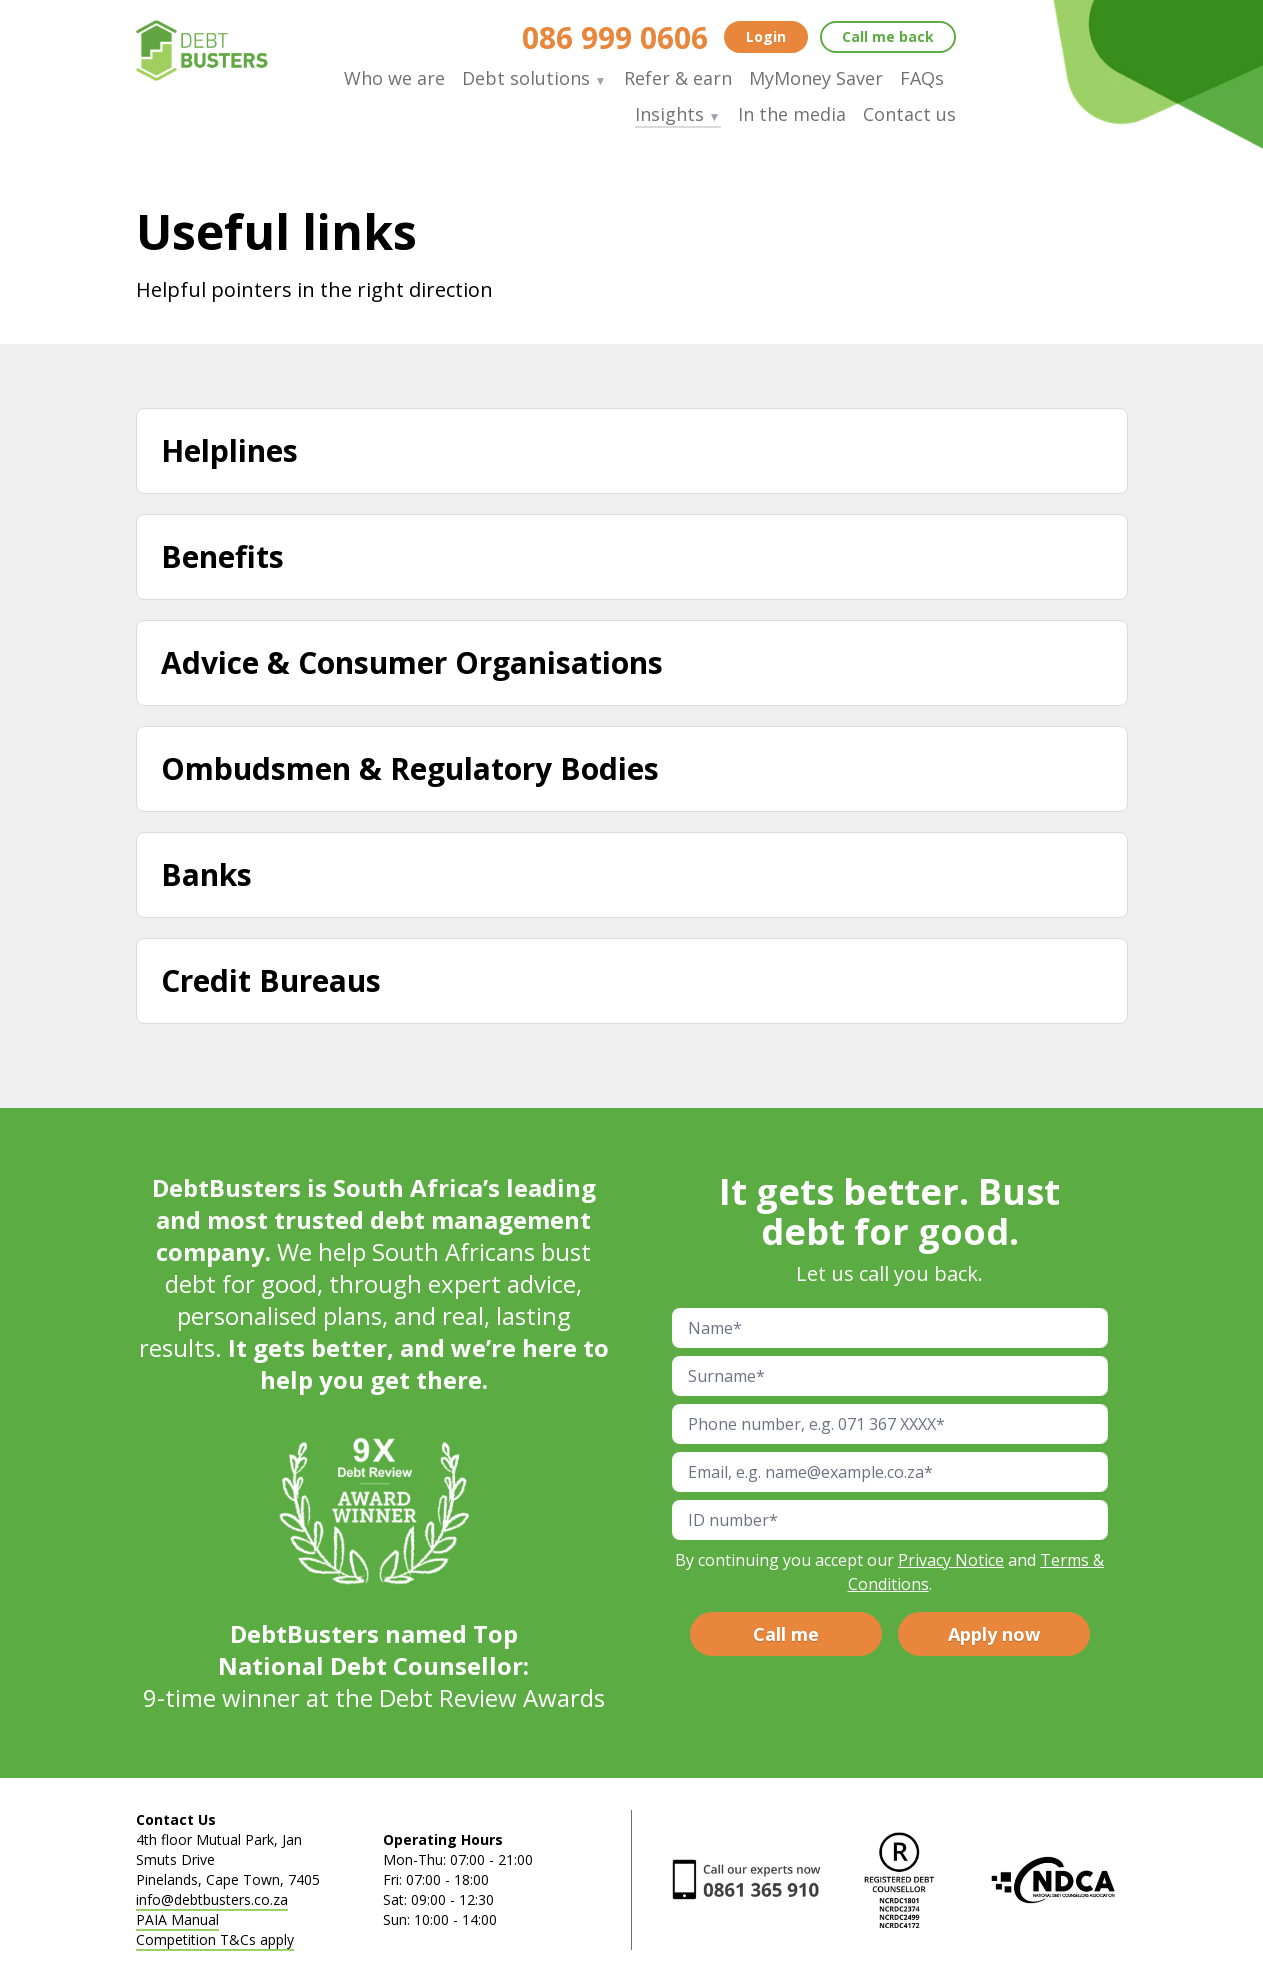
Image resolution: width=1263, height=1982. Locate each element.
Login (766, 36)
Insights (678, 114)
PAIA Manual (177, 1919)
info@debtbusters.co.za (212, 1899)
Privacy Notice (951, 1560)
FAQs (922, 78)
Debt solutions (534, 78)
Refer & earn (678, 78)
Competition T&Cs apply (215, 1939)
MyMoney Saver (816, 78)
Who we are (394, 78)
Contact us (909, 114)
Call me (888, 36)
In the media (792, 114)
